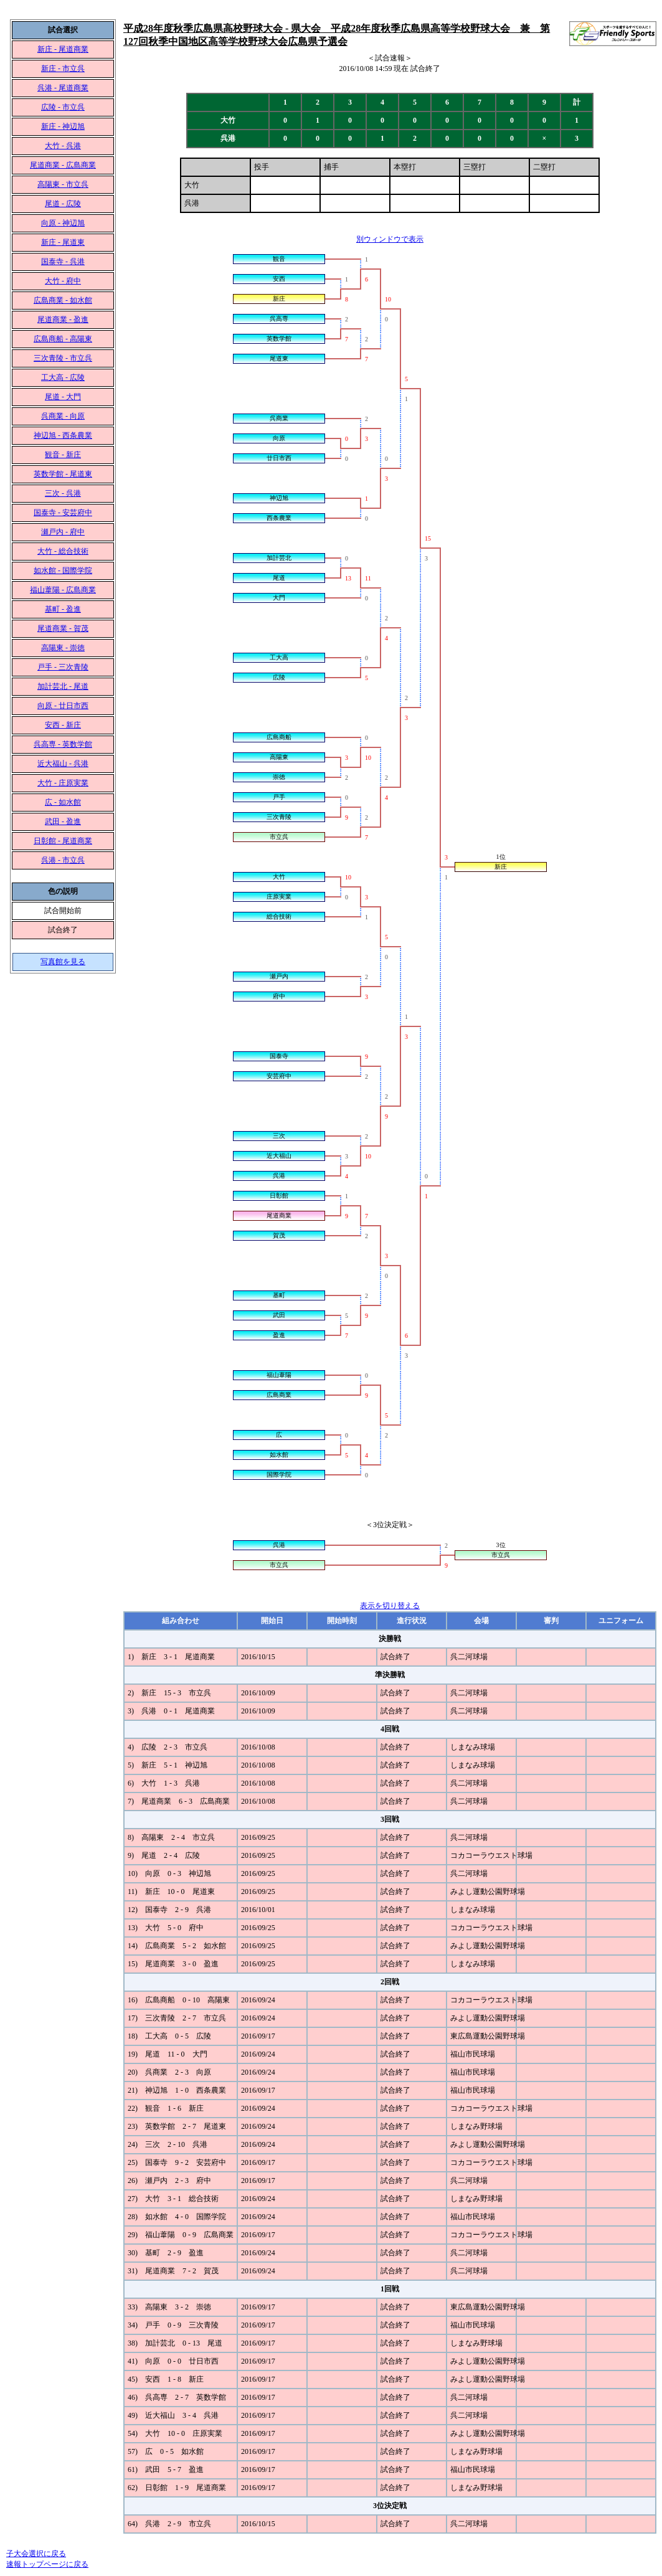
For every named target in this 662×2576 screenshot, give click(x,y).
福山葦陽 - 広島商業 (63, 589)
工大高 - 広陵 (63, 377)
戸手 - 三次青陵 (62, 667)
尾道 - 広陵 (63, 203)
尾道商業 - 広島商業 (63, 165)
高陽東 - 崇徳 (63, 647)
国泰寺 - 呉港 (63, 261)
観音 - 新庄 (63, 454)
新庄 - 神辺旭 (63, 126)
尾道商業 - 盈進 (62, 319)
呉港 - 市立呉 (63, 860)
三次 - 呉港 (63, 493)
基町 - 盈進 (63, 609)
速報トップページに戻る (47, 2564)
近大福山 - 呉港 (62, 763)
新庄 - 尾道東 (63, 242)
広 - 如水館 (63, 802)
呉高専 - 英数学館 (63, 744)
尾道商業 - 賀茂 (62, 628)
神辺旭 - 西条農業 (63, 435)
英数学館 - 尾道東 (63, 474)
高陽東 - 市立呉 (62, 184)
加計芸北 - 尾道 (62, 686)
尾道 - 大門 (63, 396)
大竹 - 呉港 (63, 145)
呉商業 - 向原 (63, 416)
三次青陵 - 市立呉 (63, 358)
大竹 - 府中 (63, 281)
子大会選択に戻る (36, 2553)
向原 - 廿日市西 (62, 705)
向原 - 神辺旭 (63, 223)
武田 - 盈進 (63, 821)
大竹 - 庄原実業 (62, 783)
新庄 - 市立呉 (63, 68)
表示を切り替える (390, 1605)
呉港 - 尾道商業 (62, 87)
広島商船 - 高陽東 (63, 338)
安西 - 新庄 (63, 725)
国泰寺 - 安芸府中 (63, 512)
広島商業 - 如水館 (63, 300)
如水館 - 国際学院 (63, 570)
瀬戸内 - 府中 (63, 532)
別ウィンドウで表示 (389, 239)
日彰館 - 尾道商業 (63, 840)
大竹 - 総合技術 (62, 551)
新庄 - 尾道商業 (62, 49)
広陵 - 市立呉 (63, 107)
